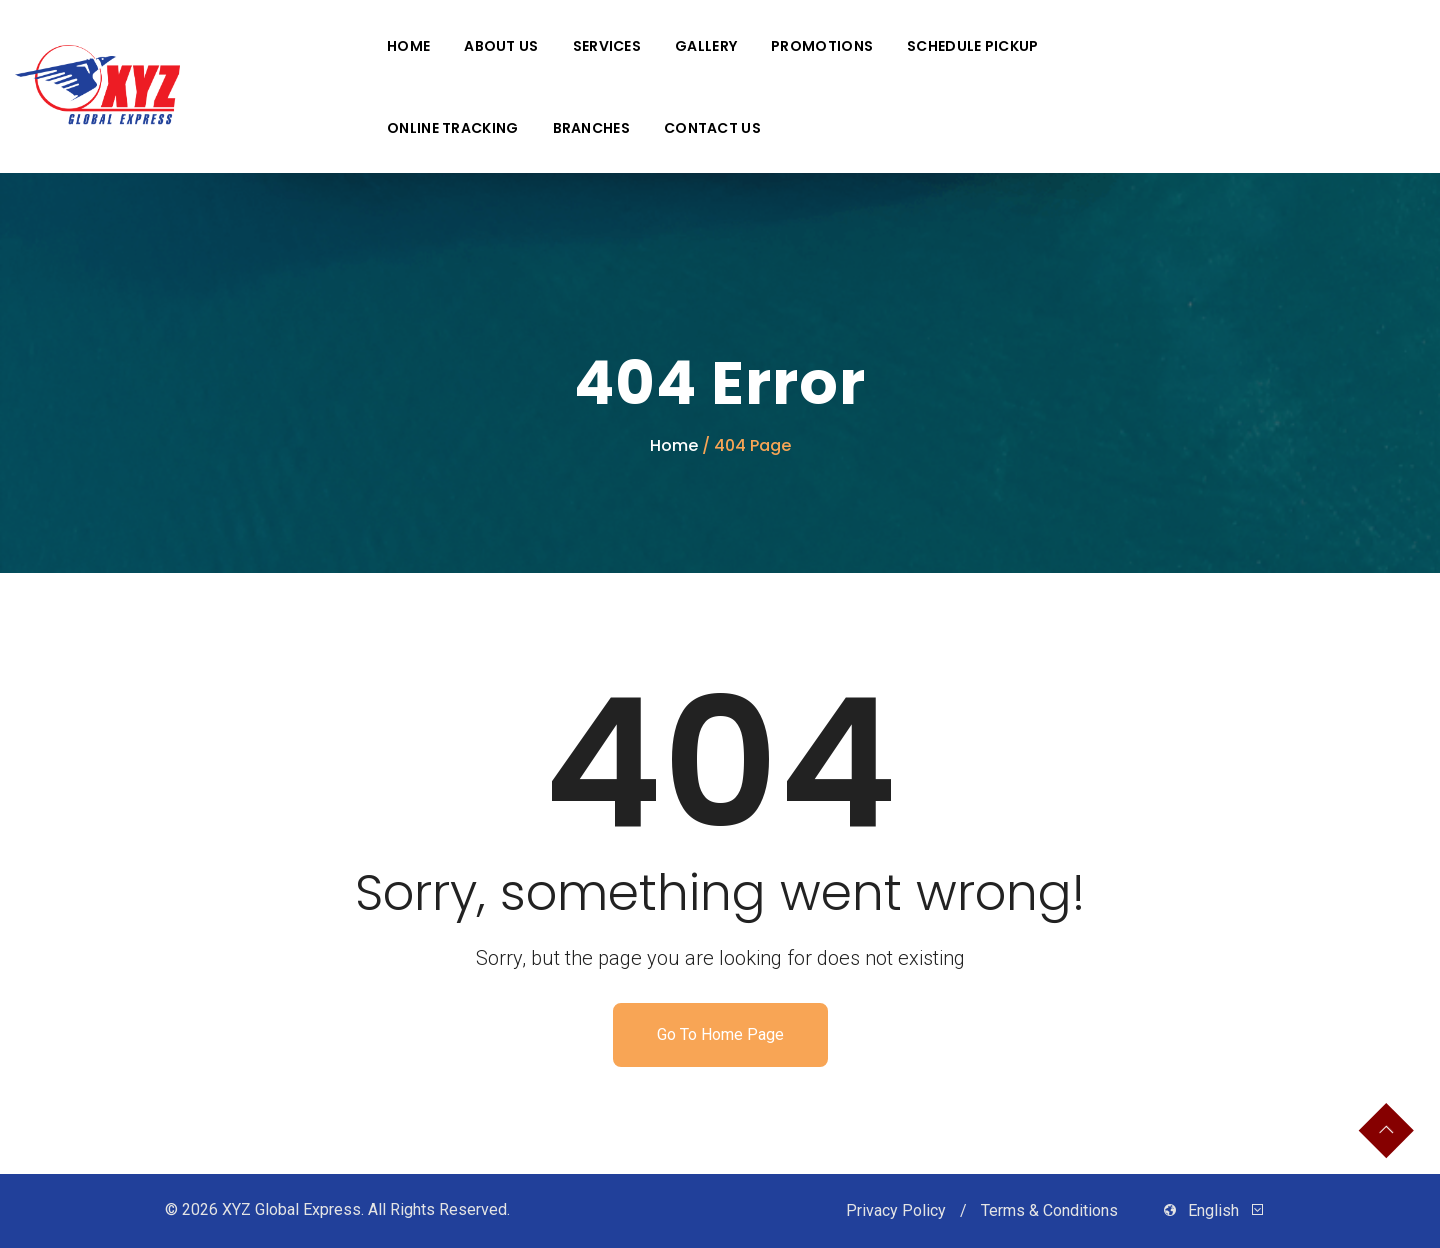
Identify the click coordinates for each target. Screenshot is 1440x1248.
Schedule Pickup (973, 46)
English (1213, 1210)
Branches (591, 128)
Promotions (822, 46)
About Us (501, 46)
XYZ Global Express (291, 1209)
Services (607, 46)
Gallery (706, 46)
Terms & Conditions (1051, 1210)
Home (408, 46)
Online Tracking (453, 128)
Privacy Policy (898, 1210)
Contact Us (712, 128)
